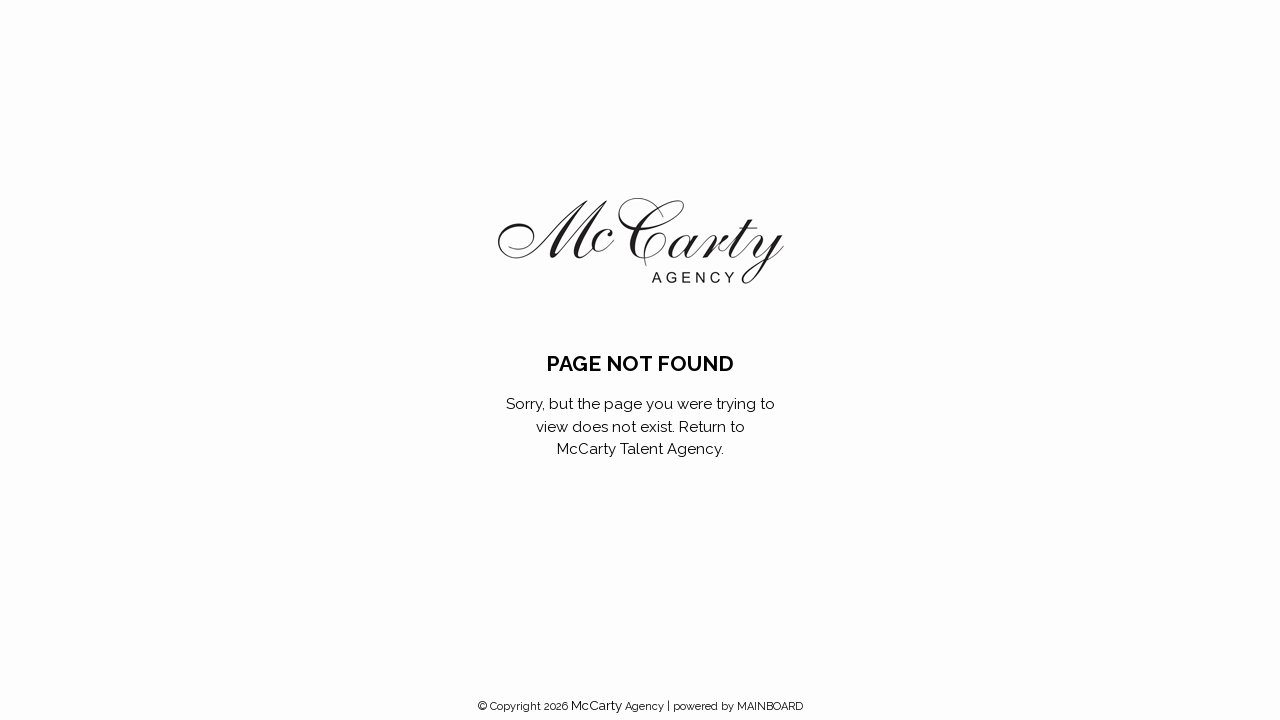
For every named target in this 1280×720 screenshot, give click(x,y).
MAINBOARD (770, 706)
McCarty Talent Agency (639, 449)
